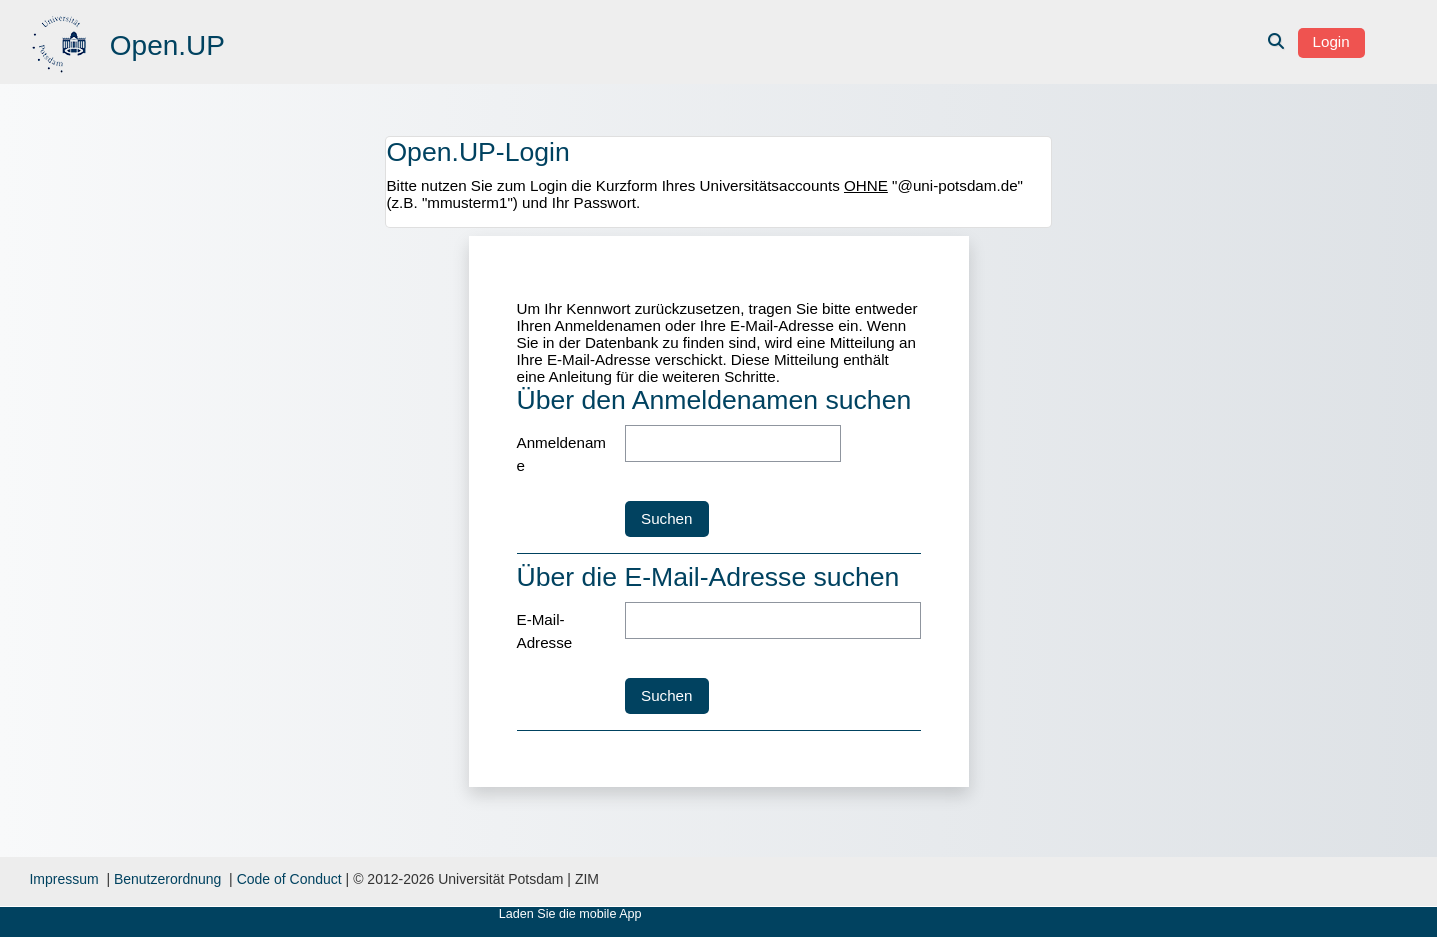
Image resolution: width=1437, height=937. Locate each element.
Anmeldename (562, 454)
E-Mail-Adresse (545, 631)
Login (1331, 41)
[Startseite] (61, 40)
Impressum (63, 879)
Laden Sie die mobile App (570, 914)
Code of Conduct (289, 879)
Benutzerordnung (167, 879)
